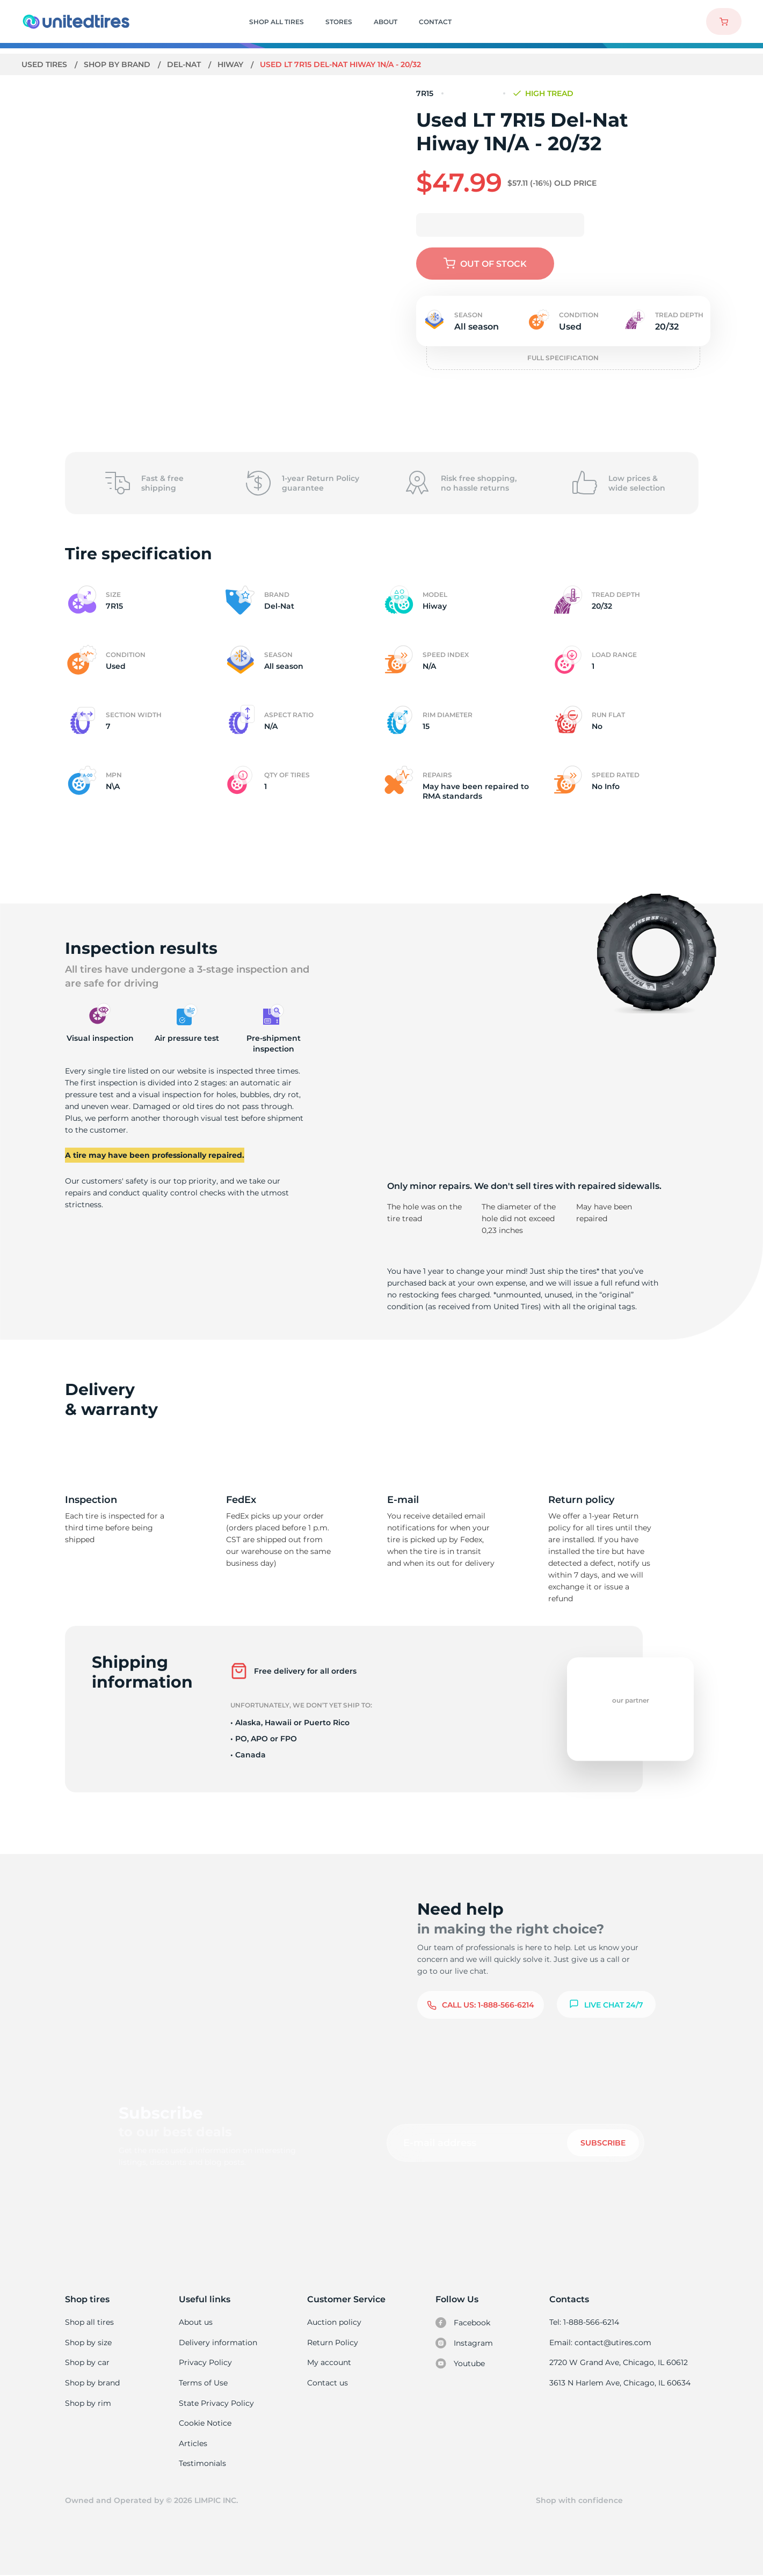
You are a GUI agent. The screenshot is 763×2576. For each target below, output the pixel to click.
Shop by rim (88, 2403)
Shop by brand (118, 64)
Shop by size (88, 2342)
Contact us (327, 2383)
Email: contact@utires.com (601, 2342)
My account (329, 2362)
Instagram (464, 2343)
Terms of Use (203, 2383)
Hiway (232, 64)
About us (196, 2322)
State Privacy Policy (215, 2403)
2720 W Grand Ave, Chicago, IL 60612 (619, 2362)
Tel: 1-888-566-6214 (586, 2322)
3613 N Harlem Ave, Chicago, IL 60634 (621, 2383)
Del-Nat (185, 64)
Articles (193, 2443)
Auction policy (334, 2322)
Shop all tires (89, 2322)
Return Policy (332, 2342)
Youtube (461, 2363)
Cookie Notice (205, 2423)
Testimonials (203, 2463)
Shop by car (87, 2362)
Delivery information (217, 2342)
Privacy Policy (204, 2362)
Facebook (463, 2322)
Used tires (45, 64)
